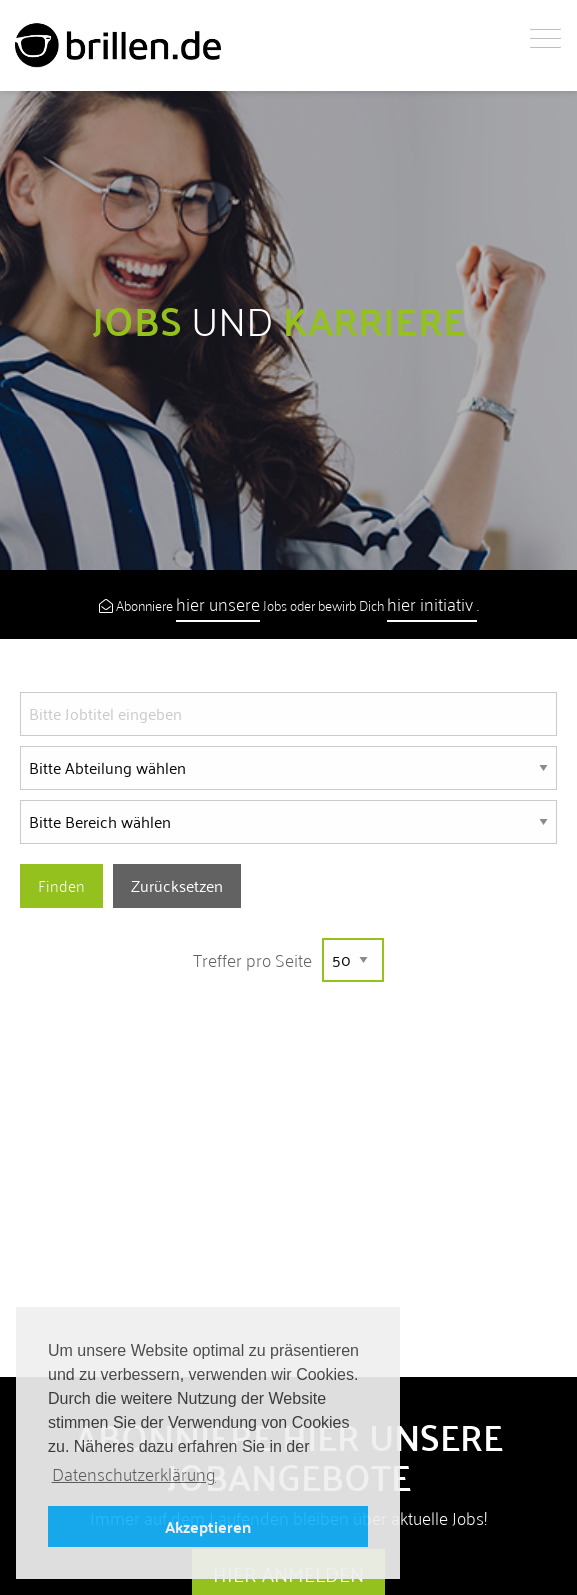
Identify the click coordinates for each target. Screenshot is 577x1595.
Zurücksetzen (177, 885)
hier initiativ (432, 603)
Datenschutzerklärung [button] (134, 1474)
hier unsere (218, 603)
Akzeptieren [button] (208, 1526)
